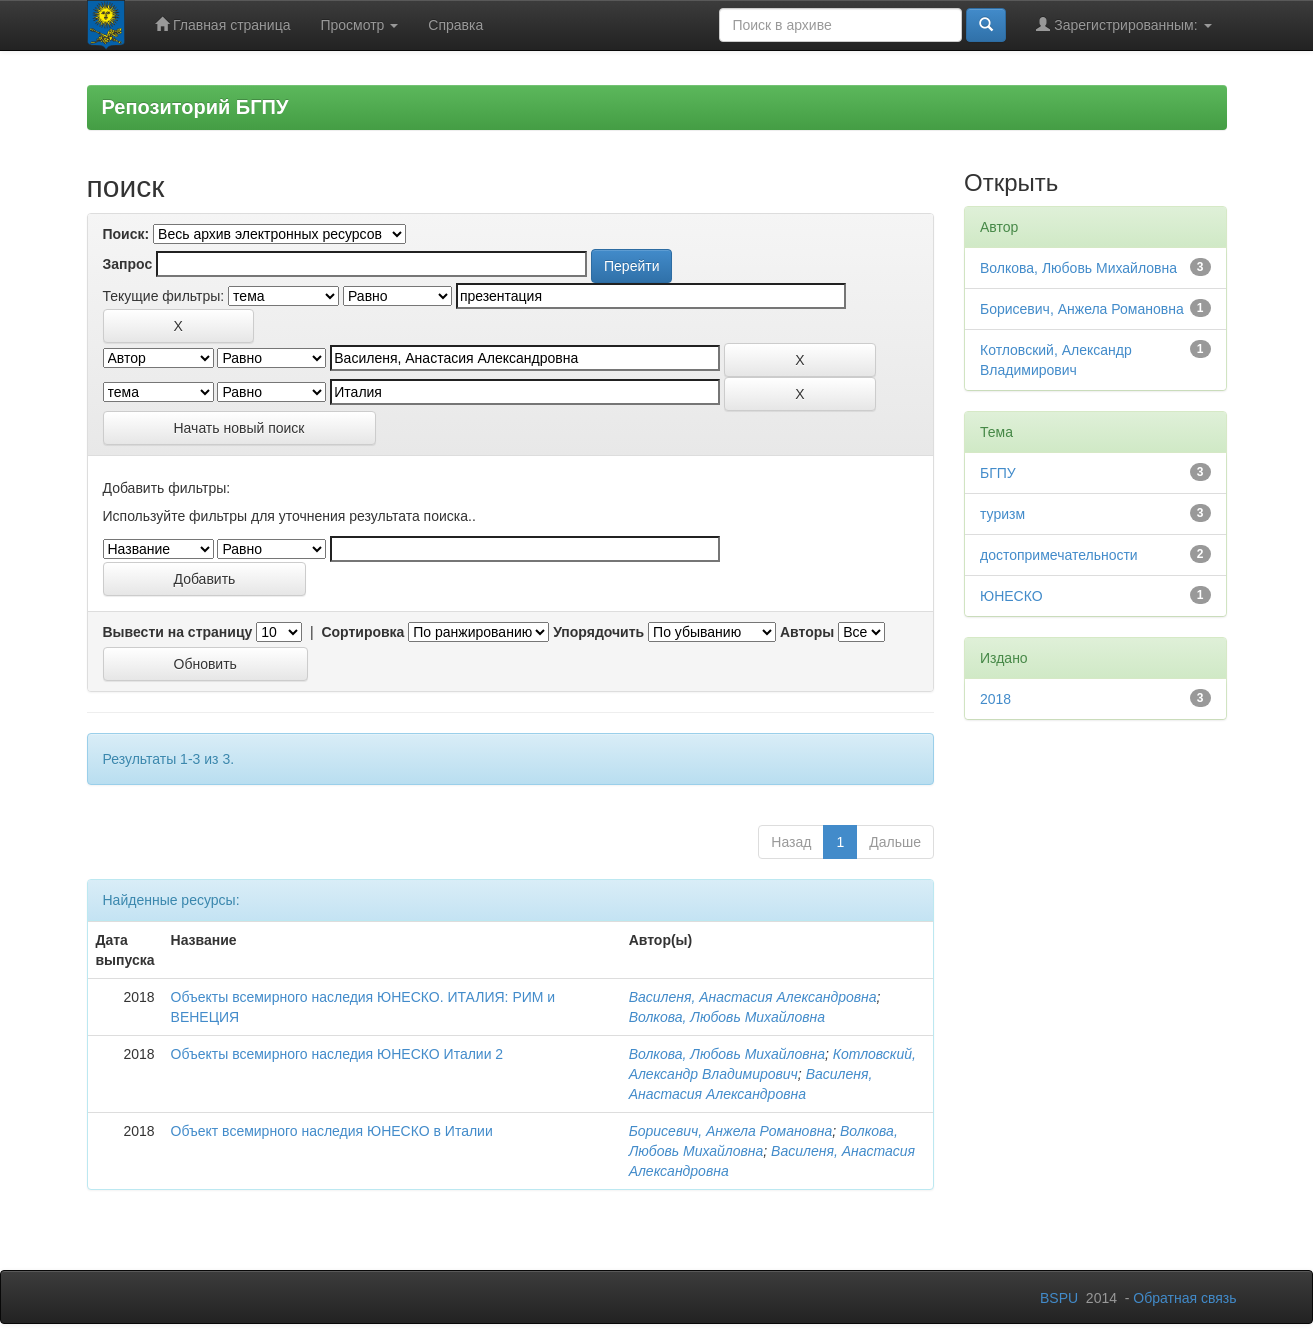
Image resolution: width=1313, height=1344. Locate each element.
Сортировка (362, 632)
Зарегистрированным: (1123, 24)
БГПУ (998, 473)
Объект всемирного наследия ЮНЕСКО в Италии (332, 1131)
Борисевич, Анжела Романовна (731, 1131)
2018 (995, 699)
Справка (455, 25)
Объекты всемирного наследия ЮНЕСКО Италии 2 (337, 1054)
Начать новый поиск (239, 428)
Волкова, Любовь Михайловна (727, 1017)
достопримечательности (1059, 555)
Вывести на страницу (178, 632)
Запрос (128, 264)
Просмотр (359, 25)
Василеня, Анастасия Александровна (753, 997)
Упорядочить (598, 632)
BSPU (1059, 1298)
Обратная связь (1184, 1298)
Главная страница (222, 24)
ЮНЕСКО (1011, 596)
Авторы (807, 632)
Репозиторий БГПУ (195, 107)
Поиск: (126, 234)
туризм (1002, 514)
